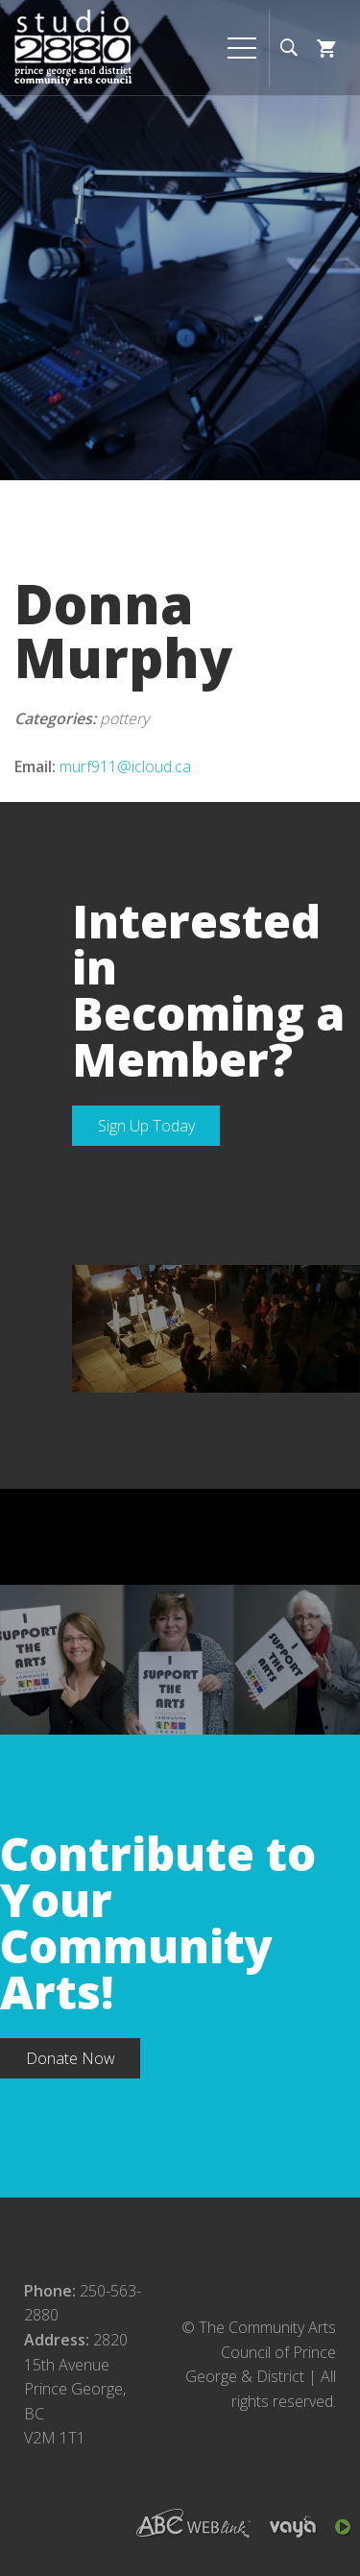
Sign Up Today (146, 1125)
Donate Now (70, 2058)
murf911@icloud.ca (125, 766)
